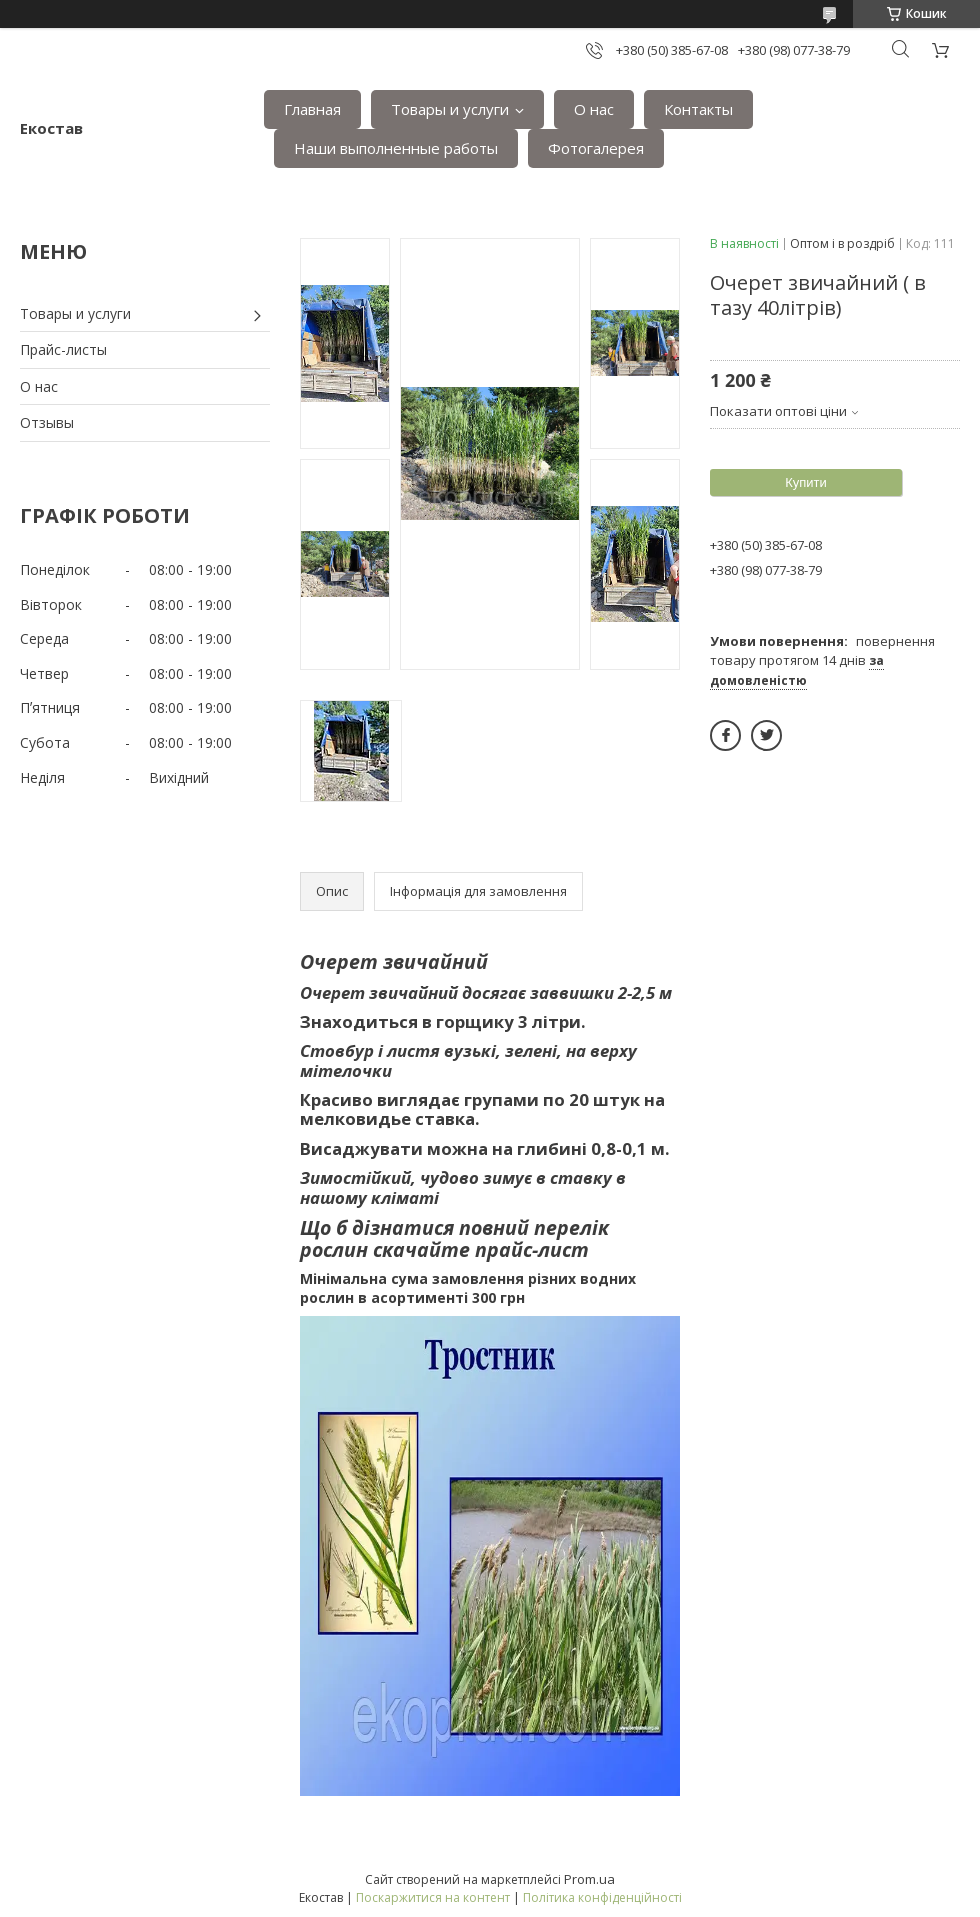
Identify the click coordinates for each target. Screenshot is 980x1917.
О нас (594, 109)
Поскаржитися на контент (433, 1897)
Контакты (698, 109)
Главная (312, 109)
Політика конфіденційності (602, 1897)
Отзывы (47, 422)
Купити (806, 482)
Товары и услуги (450, 109)
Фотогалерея (596, 148)
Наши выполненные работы (396, 148)
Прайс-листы (63, 349)
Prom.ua (589, 1879)
